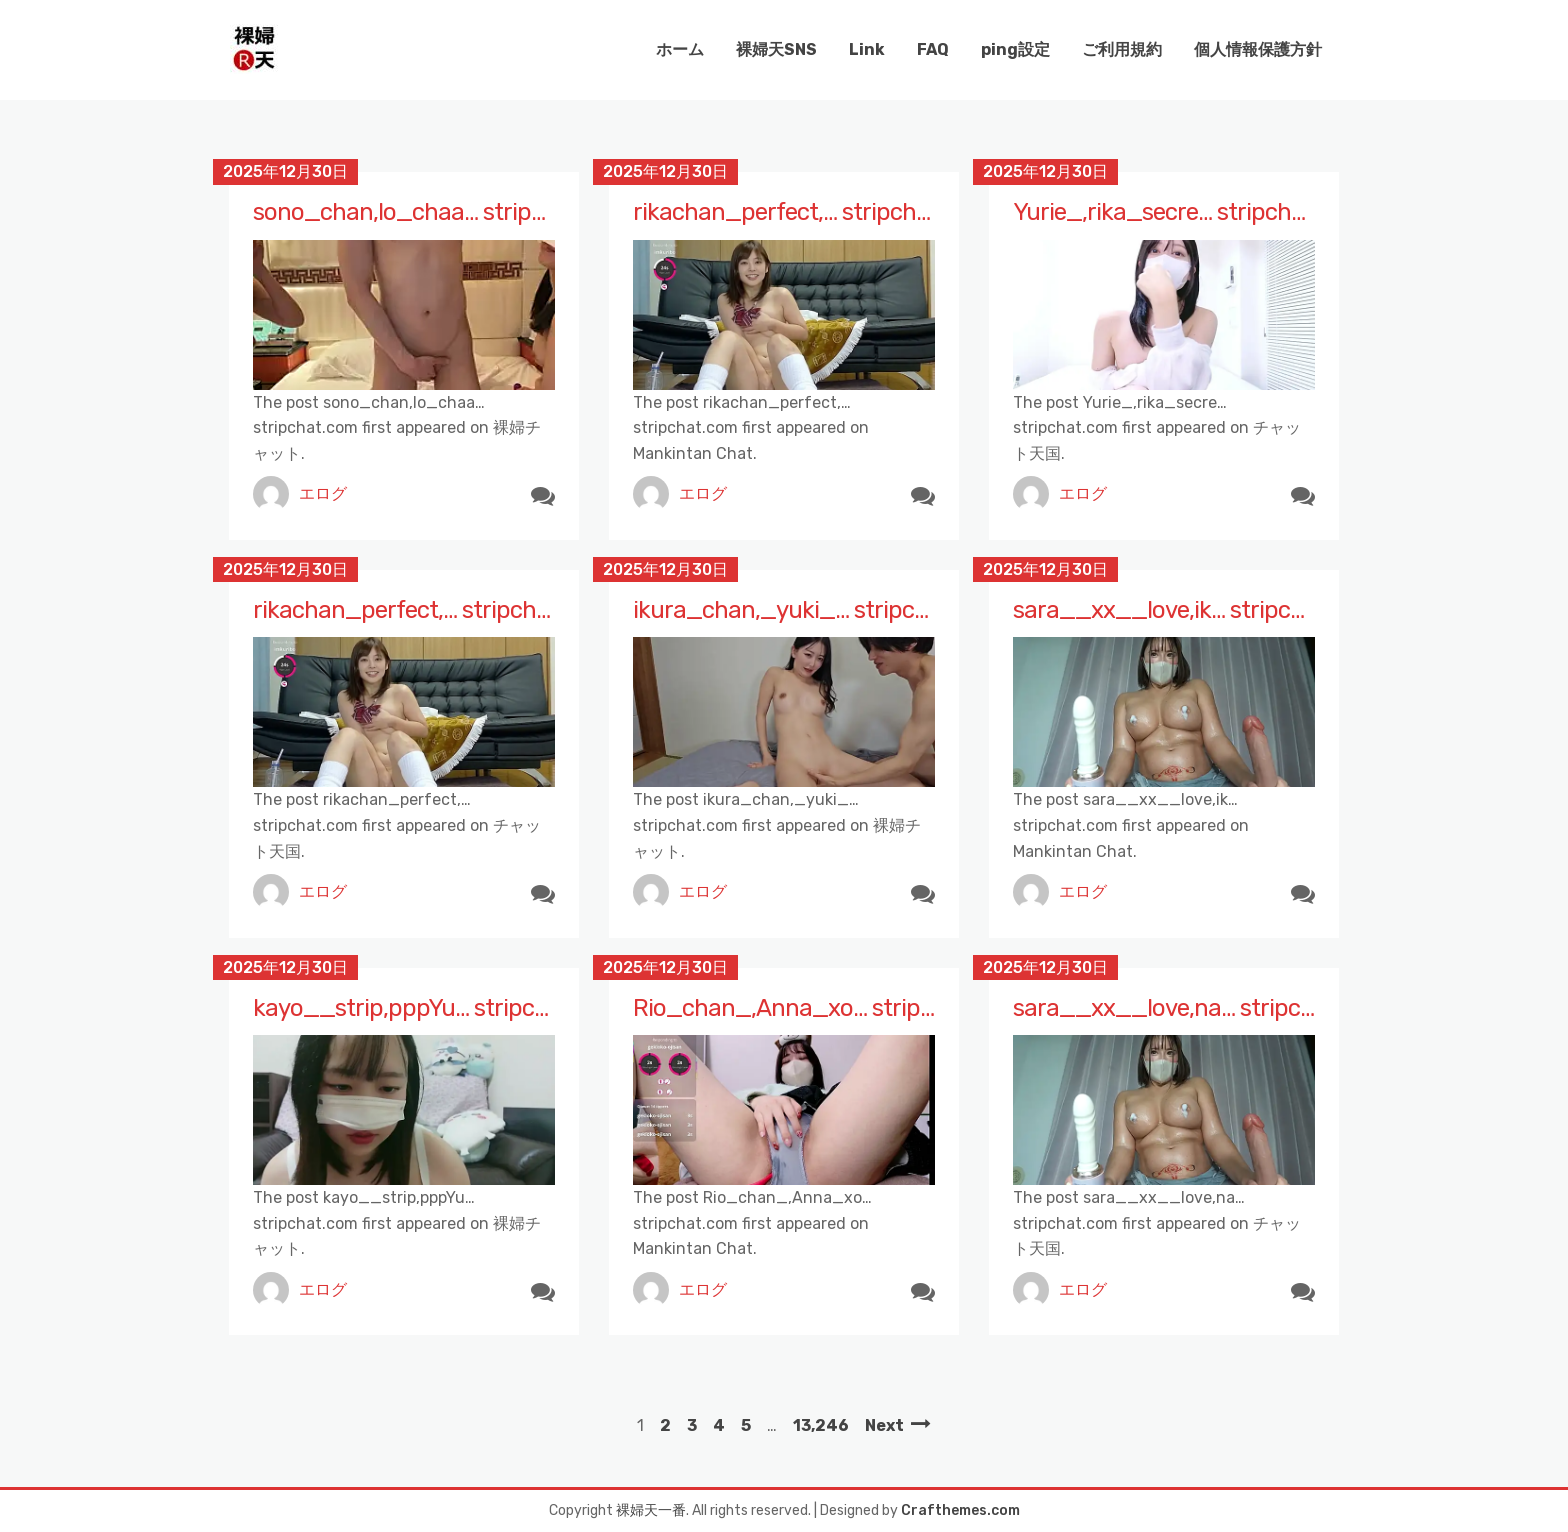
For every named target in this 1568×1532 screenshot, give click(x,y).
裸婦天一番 (651, 1510)
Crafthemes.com (960, 1510)
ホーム (680, 49)
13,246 (821, 1425)
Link (867, 49)
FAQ (933, 49)
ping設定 (1015, 49)
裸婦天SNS (776, 49)
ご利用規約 (1122, 49)
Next (884, 1425)
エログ (323, 493)
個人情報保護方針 (1258, 49)
